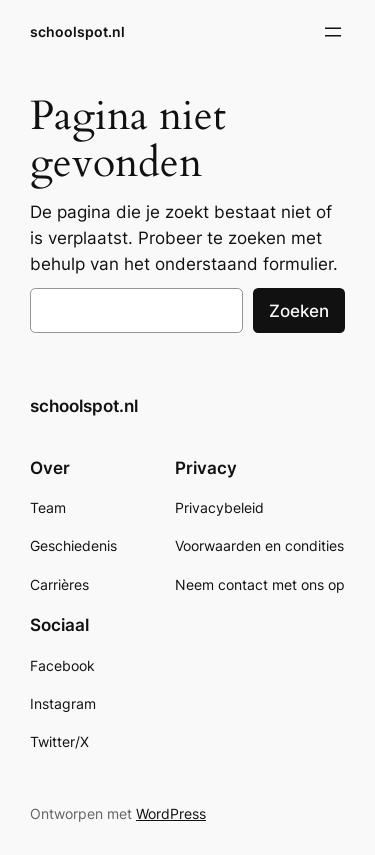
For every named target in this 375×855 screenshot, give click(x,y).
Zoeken (299, 311)
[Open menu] (333, 32)
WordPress (171, 813)
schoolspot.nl (77, 31)
